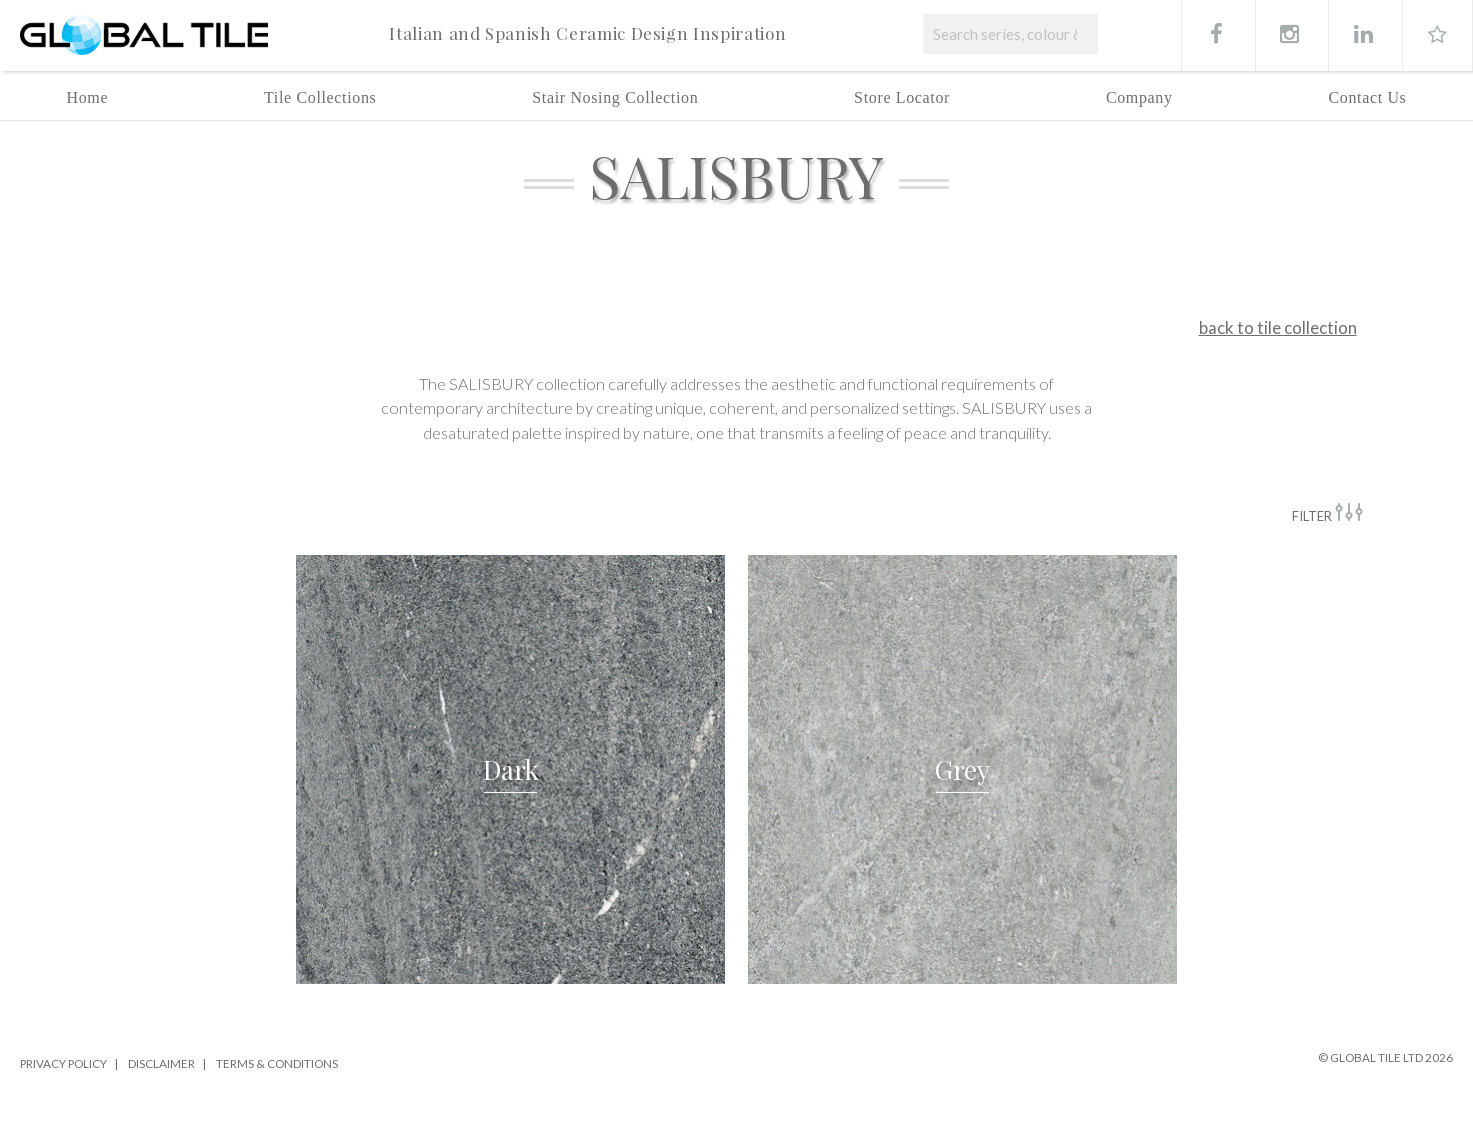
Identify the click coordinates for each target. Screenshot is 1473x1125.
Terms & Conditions (277, 1063)
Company (1139, 97)
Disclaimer (161, 1063)
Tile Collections (320, 97)
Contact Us (1367, 97)
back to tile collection (1278, 327)
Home (88, 97)
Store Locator (902, 97)
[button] (510, 769)
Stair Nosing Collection (615, 97)
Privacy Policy (63, 1063)
